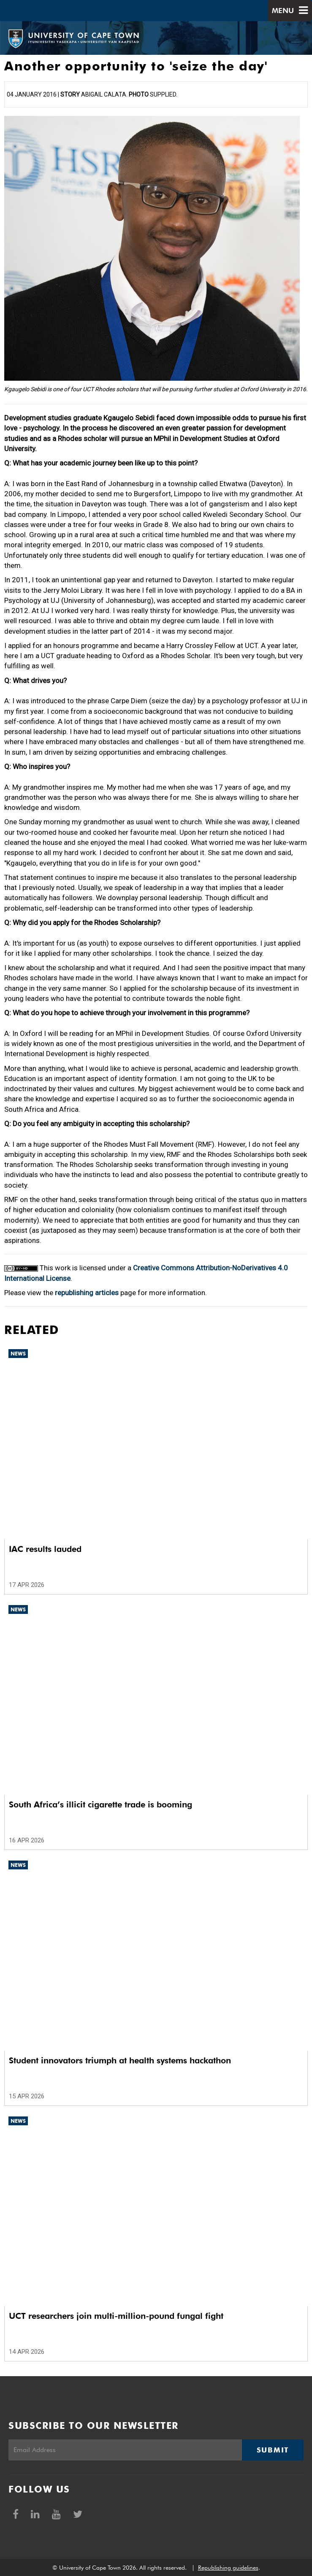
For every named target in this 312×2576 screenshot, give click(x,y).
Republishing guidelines (228, 2567)
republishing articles (87, 1292)
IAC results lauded (45, 1549)
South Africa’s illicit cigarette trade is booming (100, 1804)
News (18, 1353)
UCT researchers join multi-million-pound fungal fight (116, 2316)
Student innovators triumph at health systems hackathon (120, 2060)
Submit (273, 2450)
